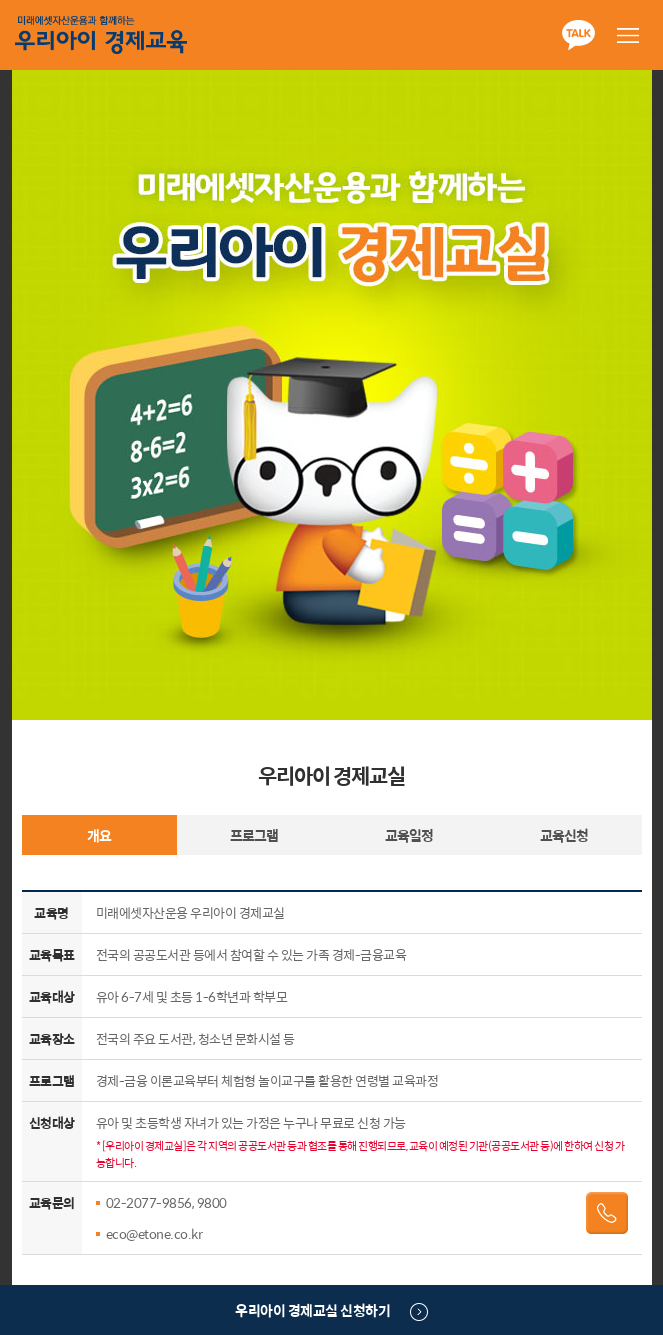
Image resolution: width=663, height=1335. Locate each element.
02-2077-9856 (149, 1202)
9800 (212, 1202)
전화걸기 (607, 1213)
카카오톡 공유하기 (578, 35)
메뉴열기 (628, 35)
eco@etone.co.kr (154, 1233)
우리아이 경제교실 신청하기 (312, 1310)
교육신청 (564, 835)
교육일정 (409, 835)
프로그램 (254, 835)
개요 (99, 835)
